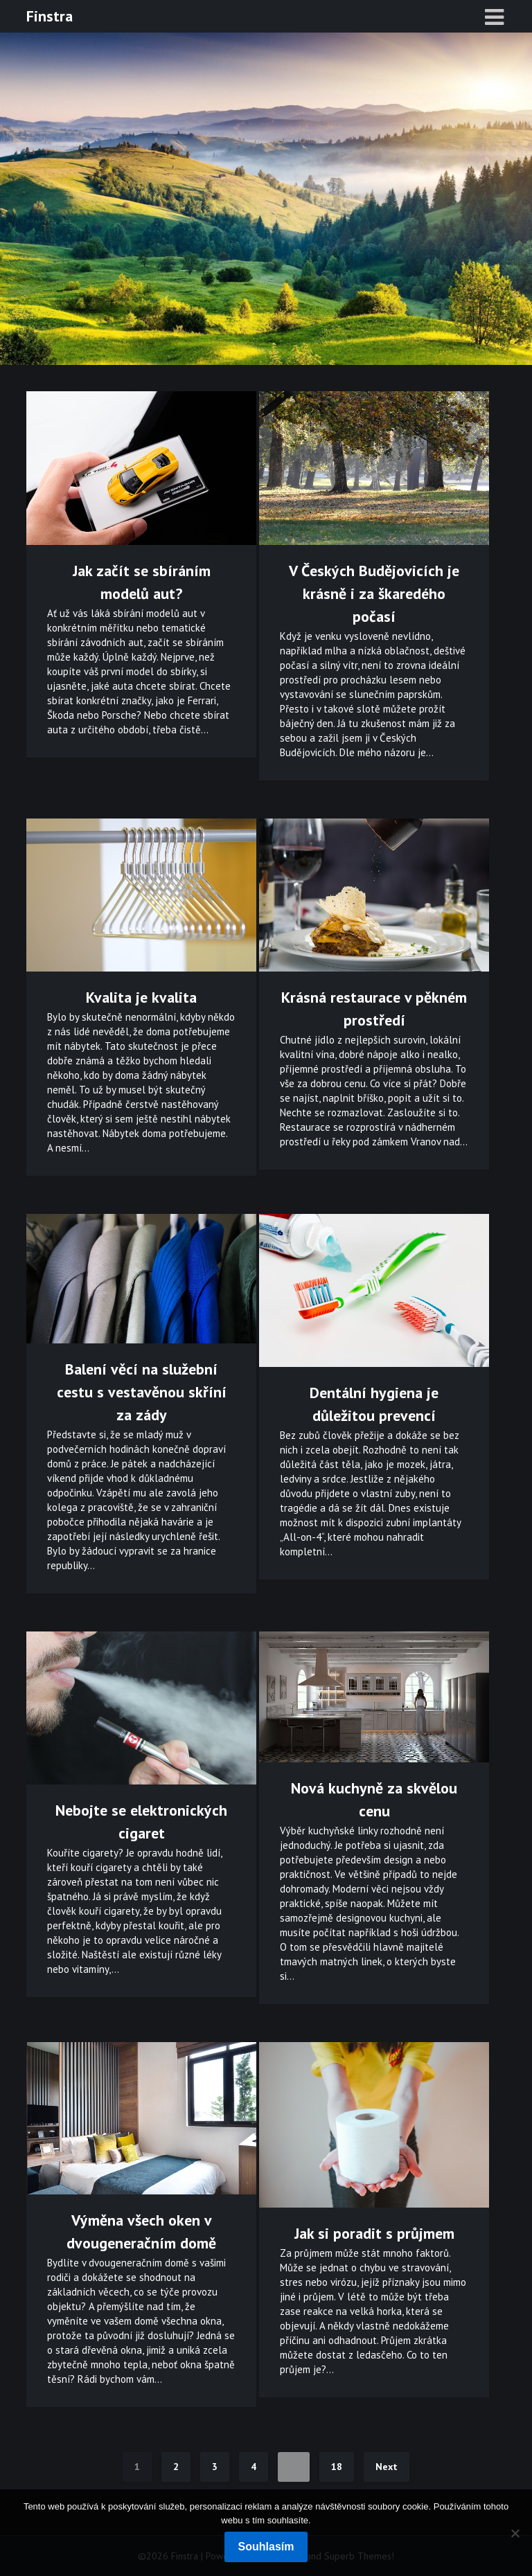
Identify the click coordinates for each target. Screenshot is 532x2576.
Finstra (49, 16)
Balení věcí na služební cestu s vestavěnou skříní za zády (142, 1391)
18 (336, 2466)
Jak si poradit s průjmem (374, 2233)
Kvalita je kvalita (141, 997)
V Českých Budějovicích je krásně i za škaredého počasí (374, 593)
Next (386, 2466)
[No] (515, 2533)
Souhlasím (266, 2546)
